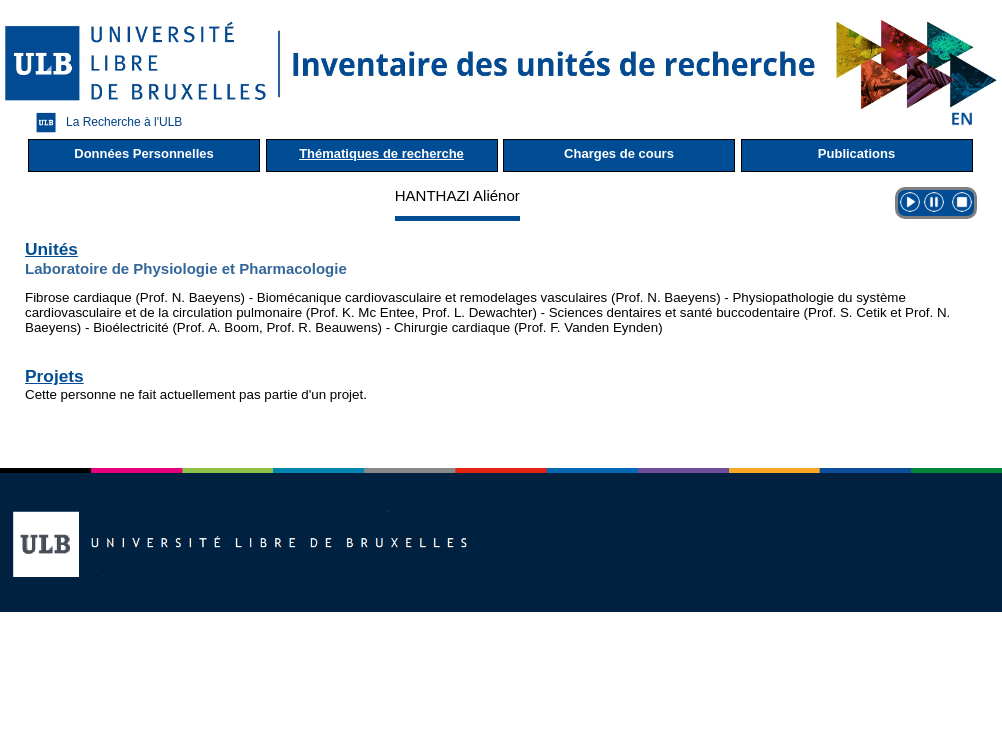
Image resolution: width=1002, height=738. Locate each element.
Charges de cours (619, 153)
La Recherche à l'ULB (104, 122)
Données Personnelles (143, 153)
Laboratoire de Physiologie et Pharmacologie (186, 268)
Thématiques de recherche (381, 153)
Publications (856, 153)
